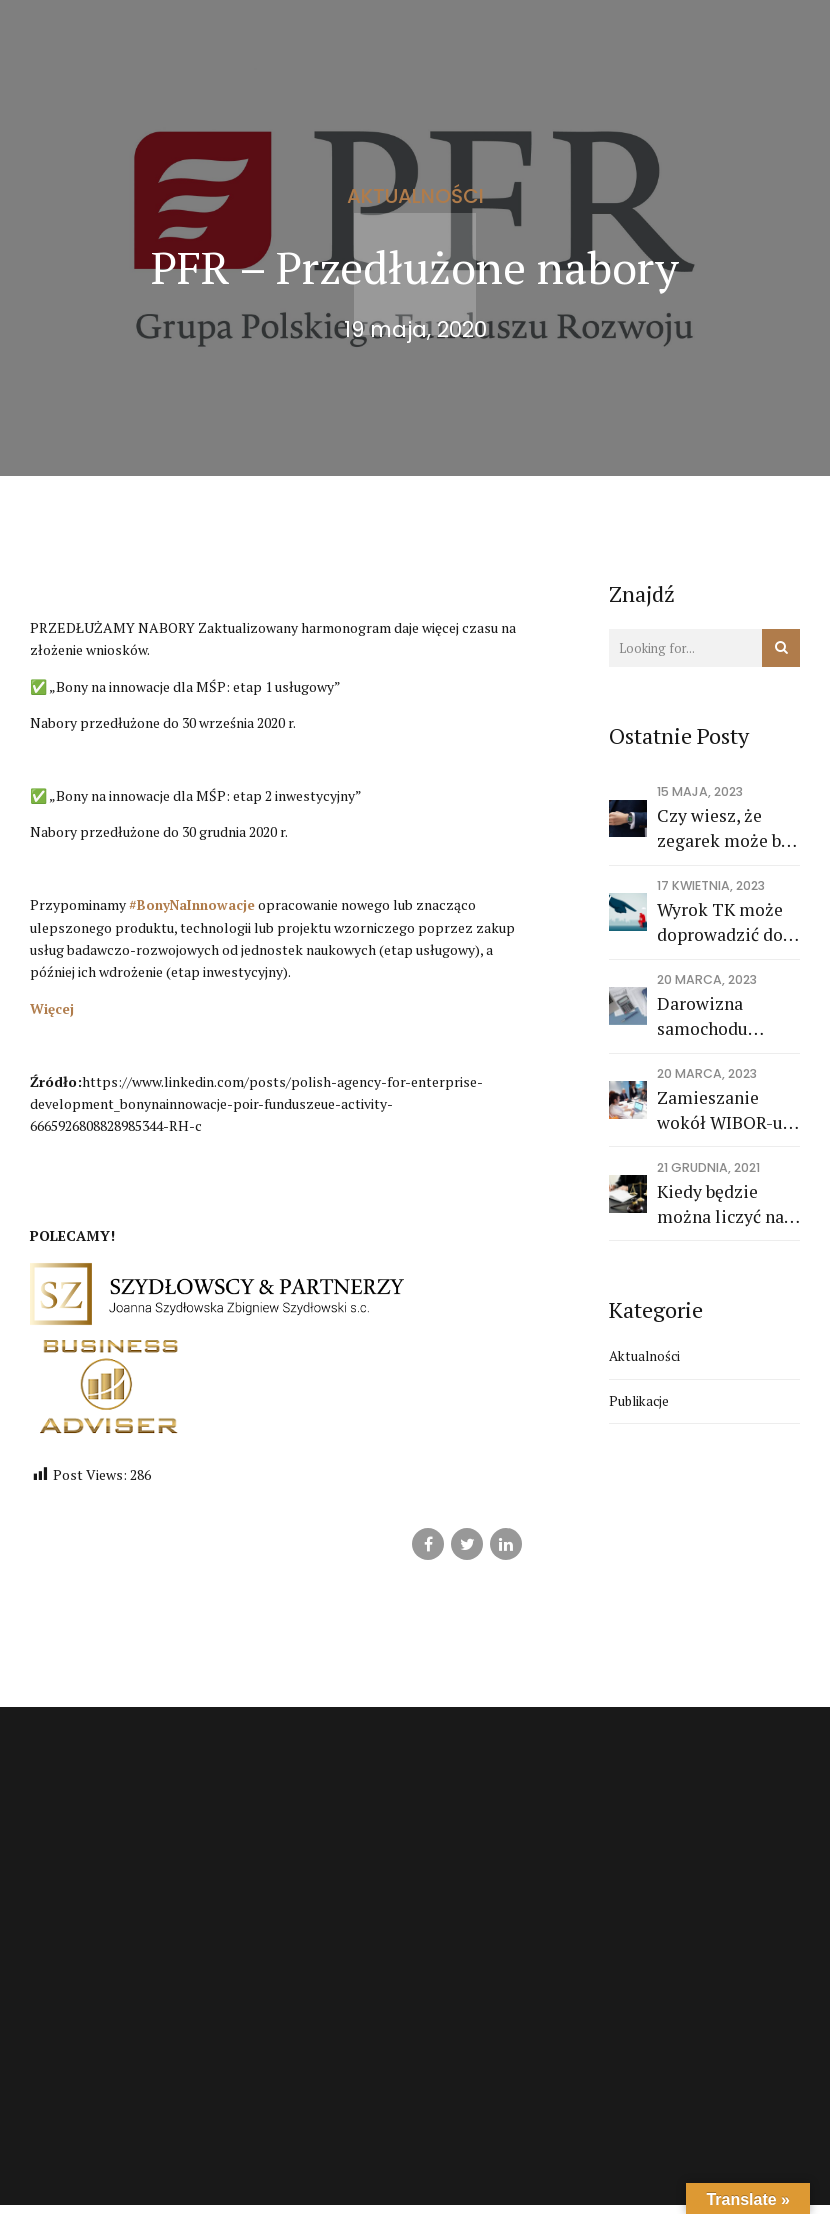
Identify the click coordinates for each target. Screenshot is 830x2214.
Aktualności (415, 196)
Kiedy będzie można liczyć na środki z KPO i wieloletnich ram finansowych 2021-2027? (725, 1204)
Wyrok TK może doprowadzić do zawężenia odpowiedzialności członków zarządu (728, 922)
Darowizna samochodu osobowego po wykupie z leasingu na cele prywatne (720, 1016)
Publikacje (641, 1402)
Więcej (52, 1008)
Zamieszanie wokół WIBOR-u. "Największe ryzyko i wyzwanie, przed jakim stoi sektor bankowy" (725, 1110)
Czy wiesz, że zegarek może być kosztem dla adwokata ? (727, 828)
